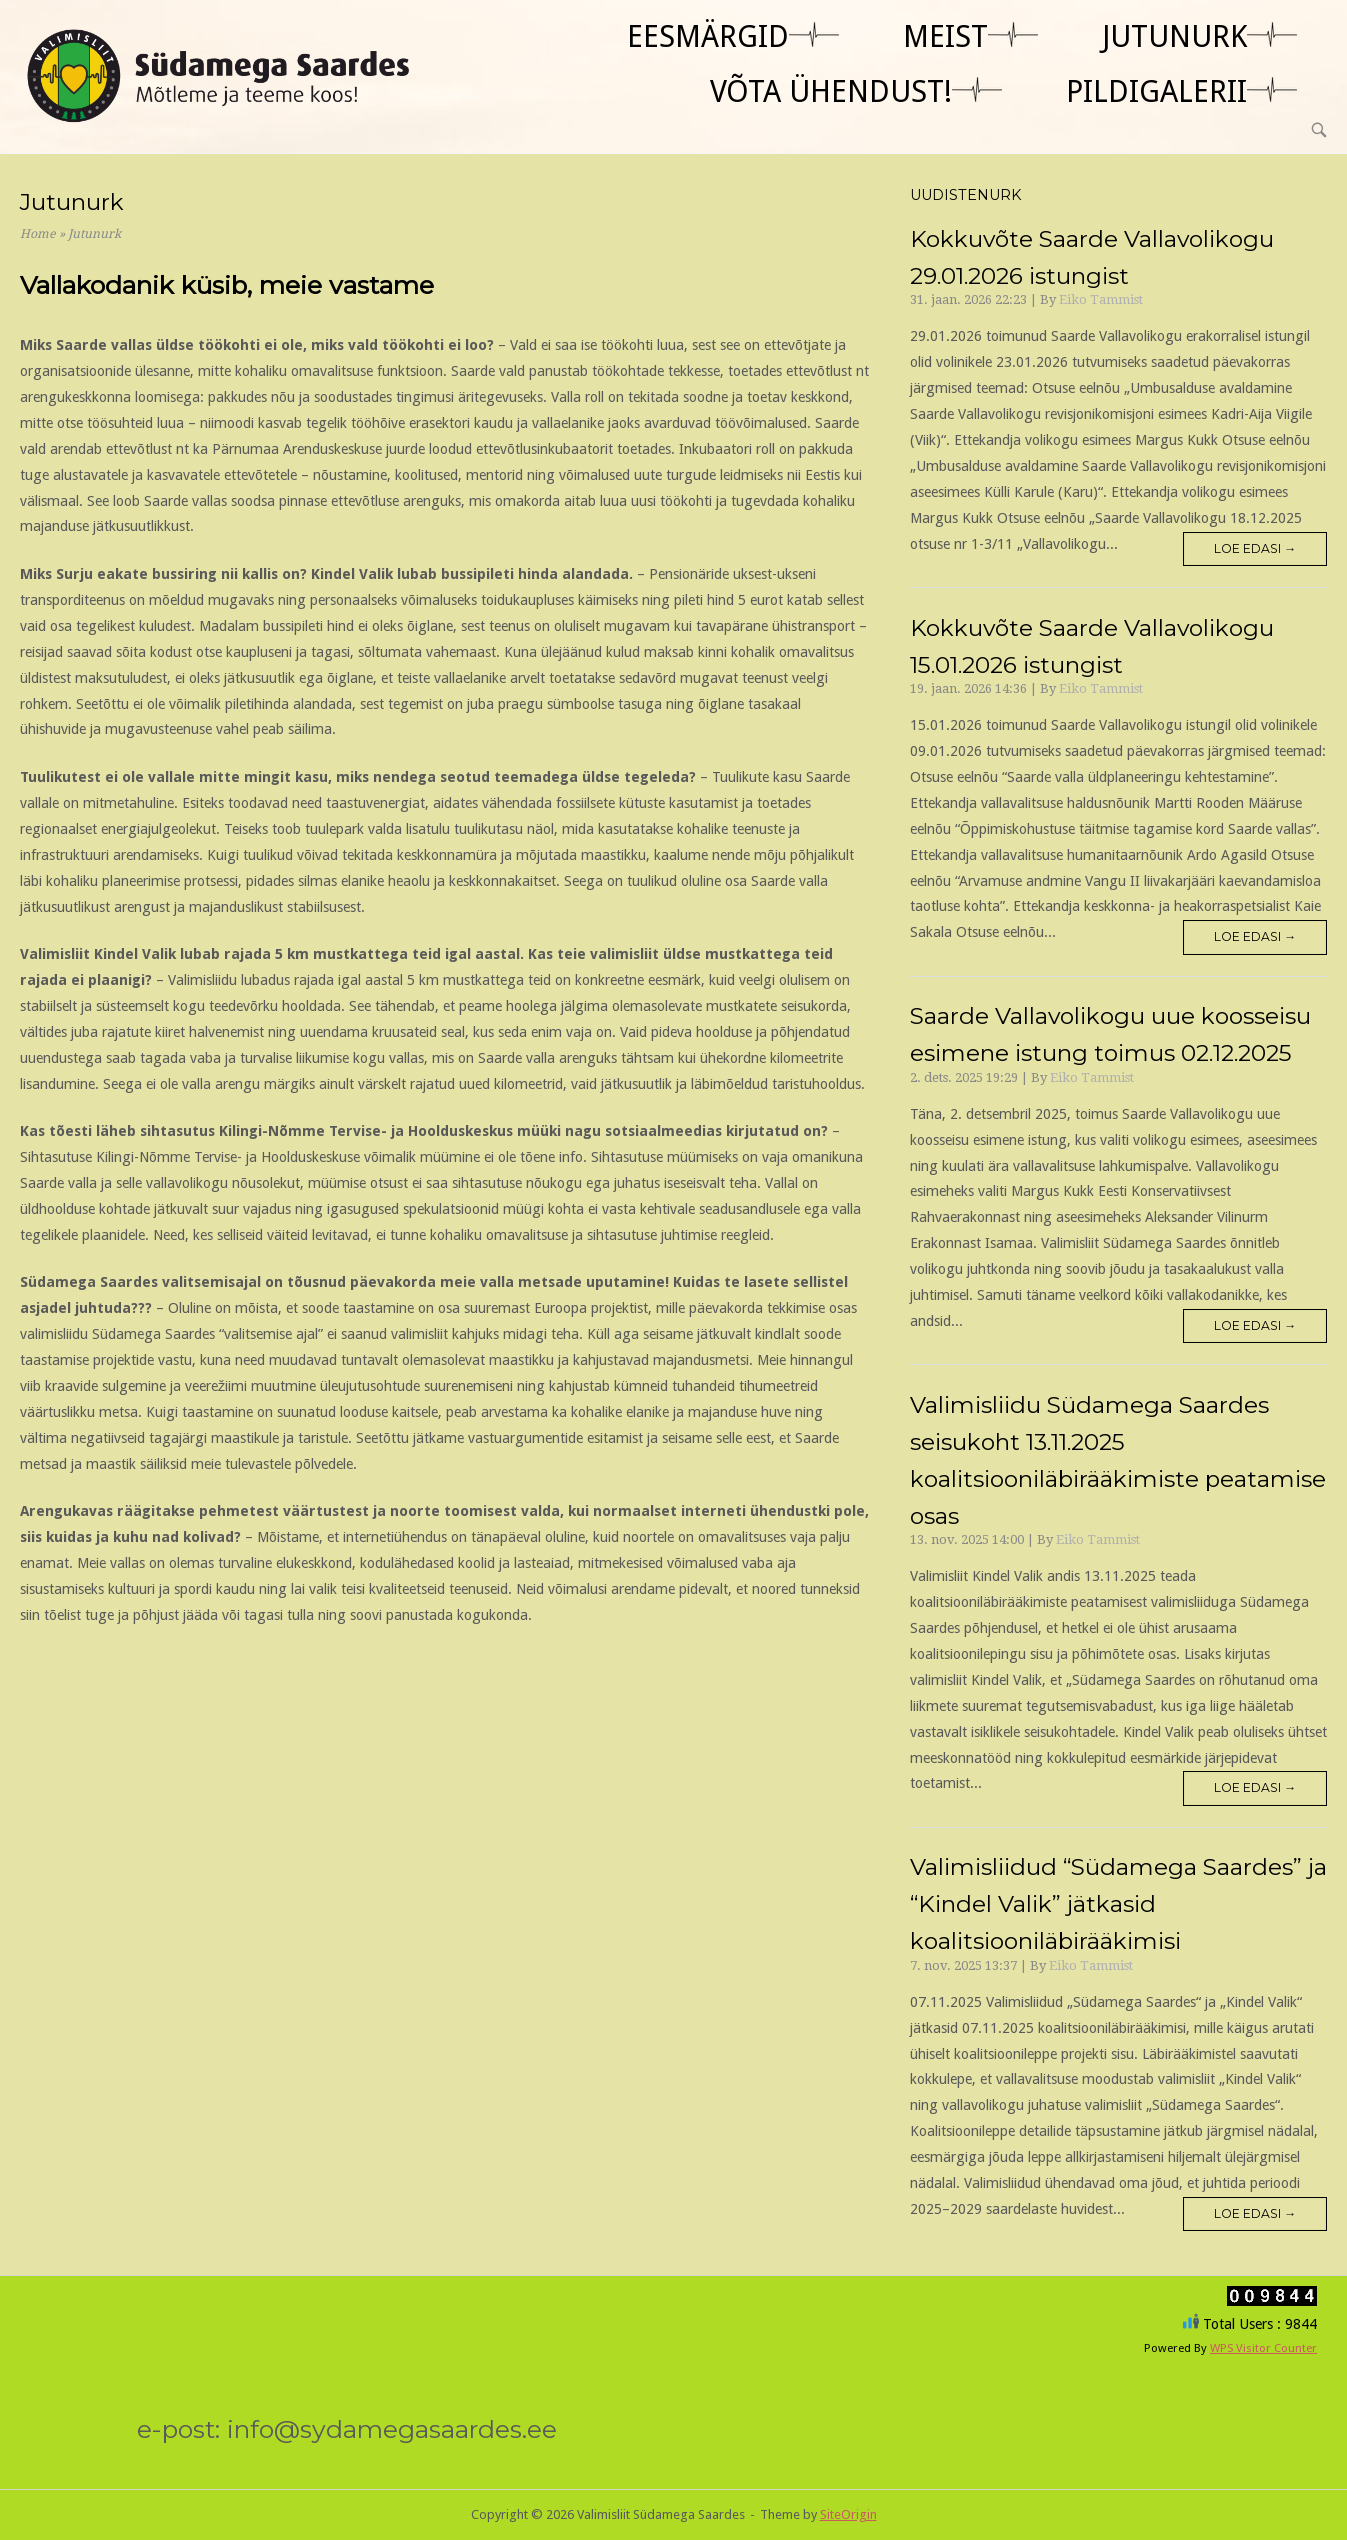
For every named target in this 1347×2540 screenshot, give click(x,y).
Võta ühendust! (831, 91)
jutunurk (1174, 36)
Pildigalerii (1156, 91)
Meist (945, 36)
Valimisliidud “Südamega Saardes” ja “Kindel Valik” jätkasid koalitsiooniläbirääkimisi (1118, 1904)
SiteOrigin (848, 2514)
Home (38, 234)
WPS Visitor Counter (1263, 2348)
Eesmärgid (708, 36)
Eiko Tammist (1101, 299)
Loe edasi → (1255, 548)
